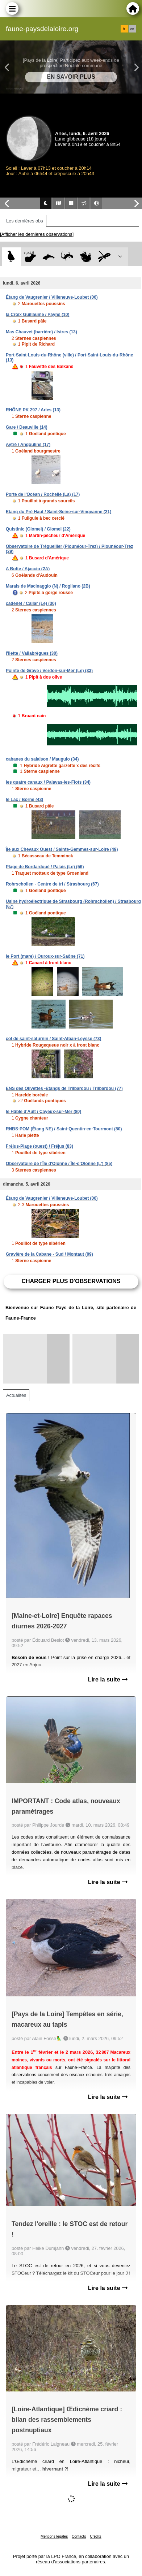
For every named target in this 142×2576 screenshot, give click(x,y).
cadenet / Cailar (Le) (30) (31, 603)
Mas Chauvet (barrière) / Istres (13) (41, 331)
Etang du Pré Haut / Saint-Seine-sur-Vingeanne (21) (58, 511)
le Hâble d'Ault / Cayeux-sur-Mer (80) (43, 1111)
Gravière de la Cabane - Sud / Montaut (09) (49, 1254)
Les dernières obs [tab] (24, 221)
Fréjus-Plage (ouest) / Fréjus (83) (39, 1146)
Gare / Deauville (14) (26, 427)
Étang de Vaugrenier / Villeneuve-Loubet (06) (52, 297)
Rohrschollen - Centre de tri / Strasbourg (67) (52, 884)
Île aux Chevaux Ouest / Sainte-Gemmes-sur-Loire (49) (62, 849)
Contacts (79, 2536)
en (132, 29)
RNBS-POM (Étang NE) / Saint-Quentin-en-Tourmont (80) (64, 1128)
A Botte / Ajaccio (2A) (28, 568)
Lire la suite (108, 1679)
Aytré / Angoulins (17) (28, 444)
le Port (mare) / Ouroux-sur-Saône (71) (45, 956)
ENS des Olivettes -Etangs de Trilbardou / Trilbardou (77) (64, 1088)
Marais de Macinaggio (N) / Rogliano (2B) (48, 586)
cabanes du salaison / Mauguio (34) (42, 759)
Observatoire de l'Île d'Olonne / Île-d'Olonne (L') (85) (59, 1163)
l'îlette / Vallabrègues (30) (32, 653)
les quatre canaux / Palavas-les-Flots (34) (48, 782)
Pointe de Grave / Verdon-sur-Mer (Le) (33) (49, 670)
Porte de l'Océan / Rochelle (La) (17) (43, 494)
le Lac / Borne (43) (24, 799)
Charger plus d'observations (70, 1281)
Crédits (95, 2536)
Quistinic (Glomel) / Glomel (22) (38, 529)
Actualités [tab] (16, 1395)
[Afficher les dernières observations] (37, 234)
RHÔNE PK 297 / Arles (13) (33, 409)
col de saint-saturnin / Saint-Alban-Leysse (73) (53, 1038)
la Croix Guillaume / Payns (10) (37, 314)
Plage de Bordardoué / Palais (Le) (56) (45, 866)
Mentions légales (54, 2536)
